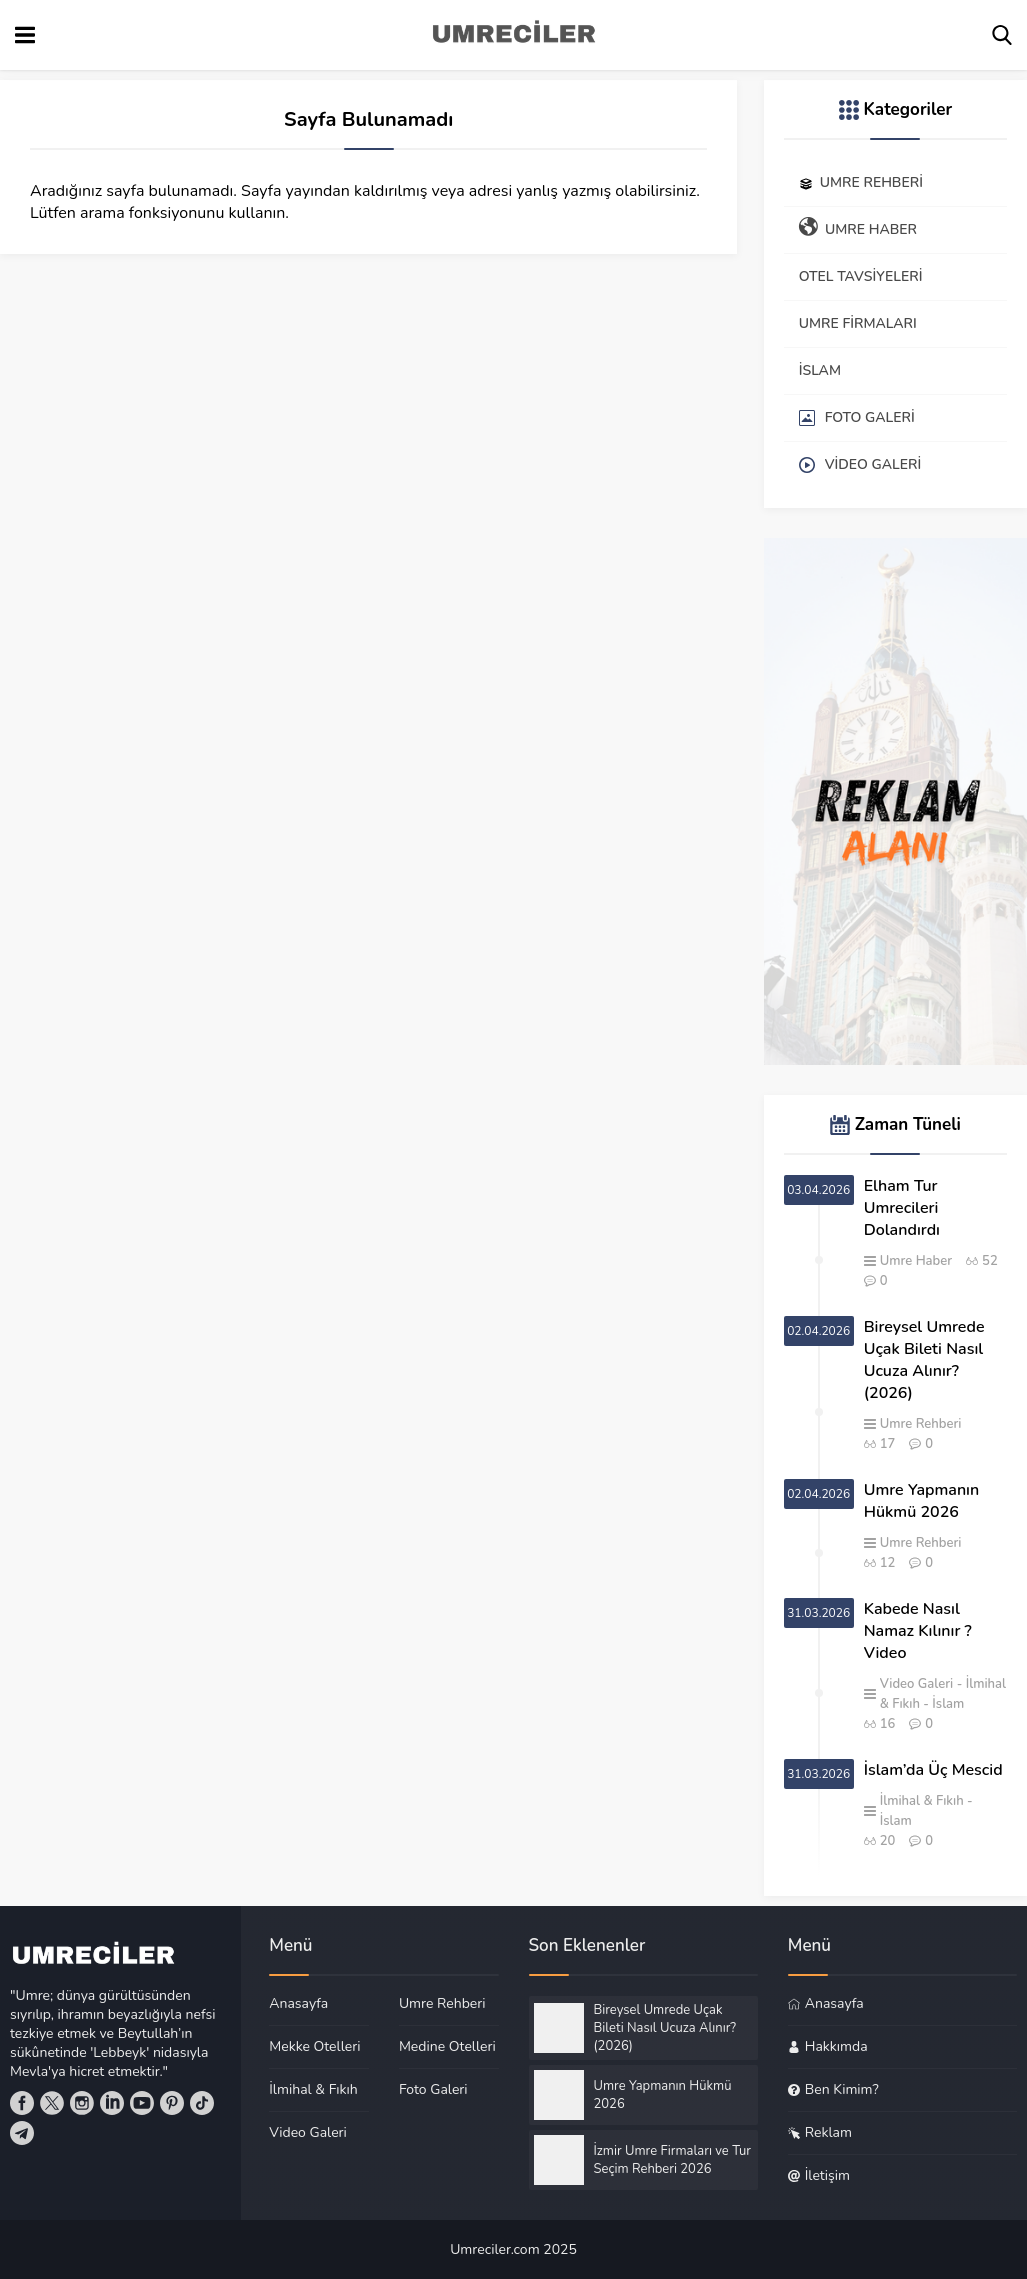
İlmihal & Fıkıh (922, 1801)
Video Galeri (917, 1684)
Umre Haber (916, 1261)
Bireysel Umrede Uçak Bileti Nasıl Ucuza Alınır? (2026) (924, 1360)
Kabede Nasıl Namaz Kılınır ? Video (918, 1631)
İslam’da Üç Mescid (933, 1770)
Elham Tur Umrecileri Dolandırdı (902, 1208)
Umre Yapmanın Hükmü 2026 (922, 1501)
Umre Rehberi (921, 1424)
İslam (948, 1704)
